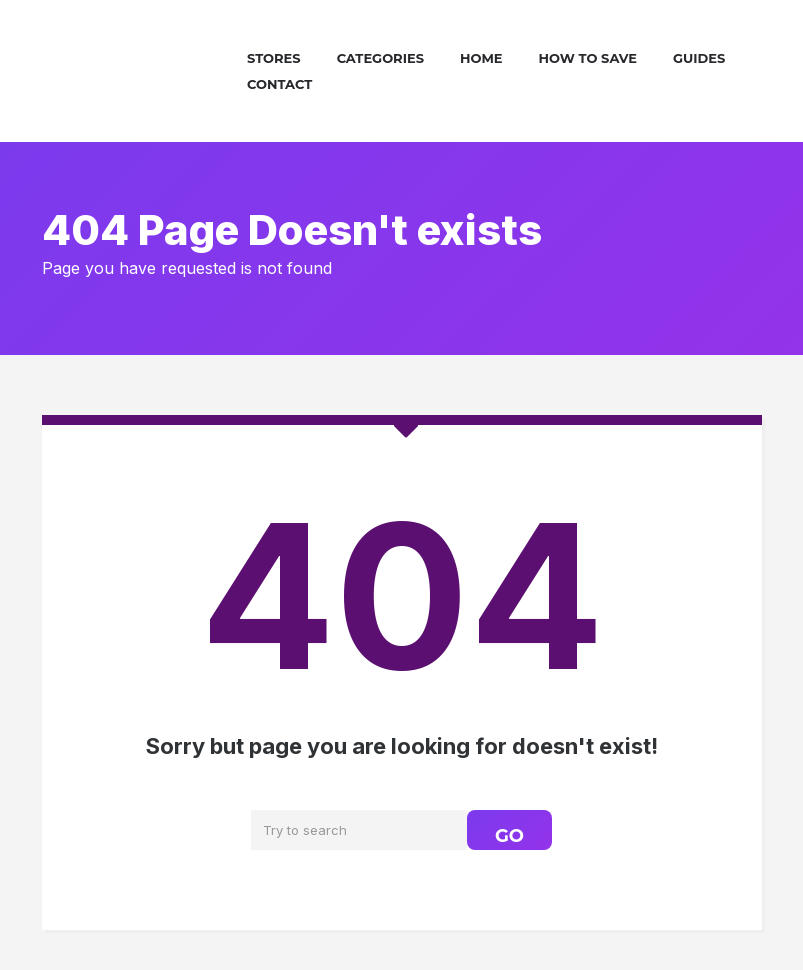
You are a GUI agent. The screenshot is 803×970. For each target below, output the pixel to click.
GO (509, 836)
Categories (380, 58)
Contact (279, 84)
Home (481, 58)
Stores (274, 58)
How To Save (588, 58)
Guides (699, 58)
